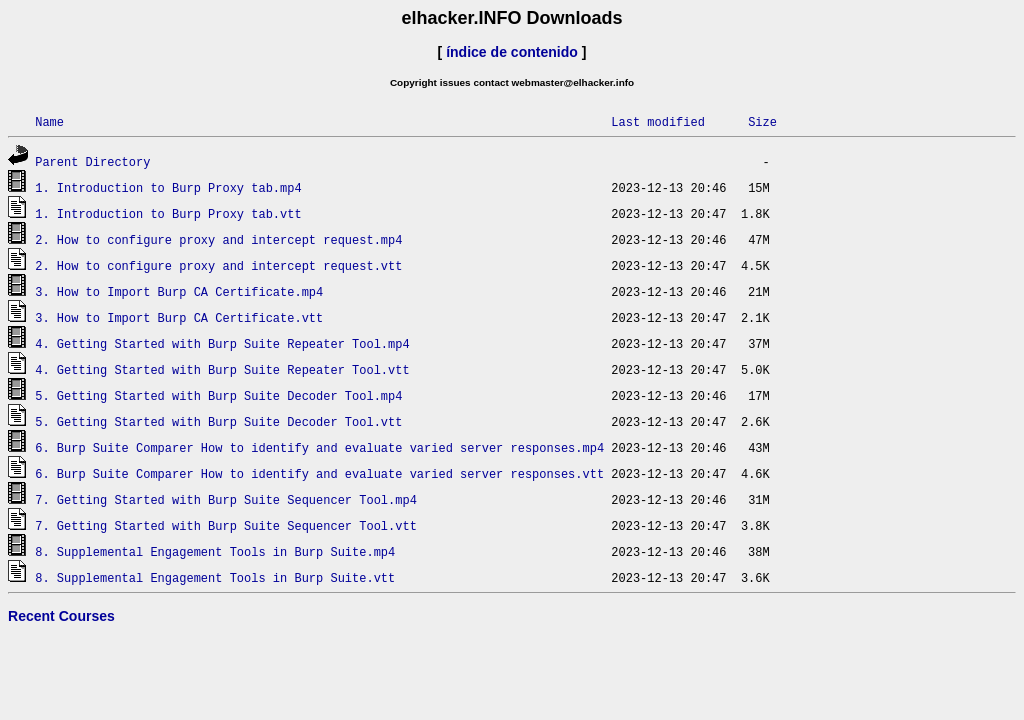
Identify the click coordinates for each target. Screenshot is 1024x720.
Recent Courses (61, 616)
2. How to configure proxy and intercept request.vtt (218, 265)
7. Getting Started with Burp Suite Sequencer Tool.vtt (226, 525)
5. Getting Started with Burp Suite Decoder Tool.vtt (218, 421)
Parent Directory (92, 161)
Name (49, 121)
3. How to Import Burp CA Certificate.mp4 (179, 291)
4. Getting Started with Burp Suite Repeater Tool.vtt (222, 369)
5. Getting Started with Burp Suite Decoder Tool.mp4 (218, 395)
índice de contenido (512, 52)
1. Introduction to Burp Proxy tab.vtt (168, 213)
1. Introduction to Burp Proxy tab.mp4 (168, 187)
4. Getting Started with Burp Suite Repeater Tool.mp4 (222, 343)
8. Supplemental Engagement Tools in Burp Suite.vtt (215, 577)
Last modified (658, 121)
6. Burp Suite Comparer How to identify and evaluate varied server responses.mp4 (319, 447)
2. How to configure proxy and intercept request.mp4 (218, 239)
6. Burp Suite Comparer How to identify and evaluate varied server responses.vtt (319, 473)
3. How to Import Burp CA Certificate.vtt (179, 317)
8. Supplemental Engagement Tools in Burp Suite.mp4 (215, 551)
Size (762, 121)
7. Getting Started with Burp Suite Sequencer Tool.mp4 (226, 499)
